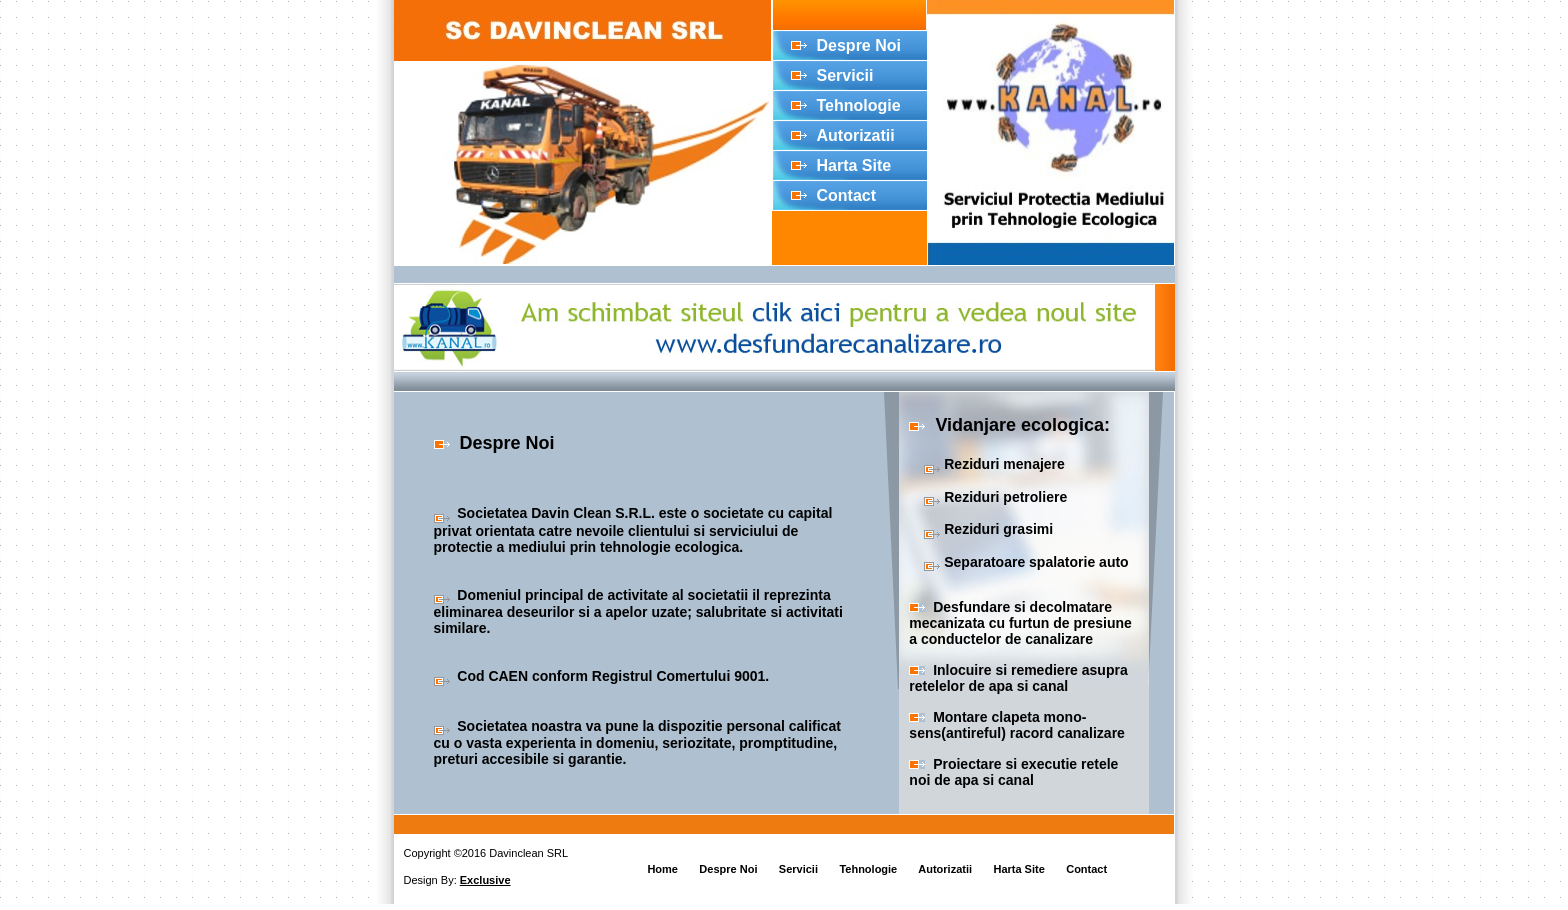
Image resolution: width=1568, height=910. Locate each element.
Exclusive (485, 880)
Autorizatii (856, 135)
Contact (847, 195)
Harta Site (854, 165)
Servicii (845, 75)
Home (662, 869)
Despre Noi (859, 45)
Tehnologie (859, 105)
